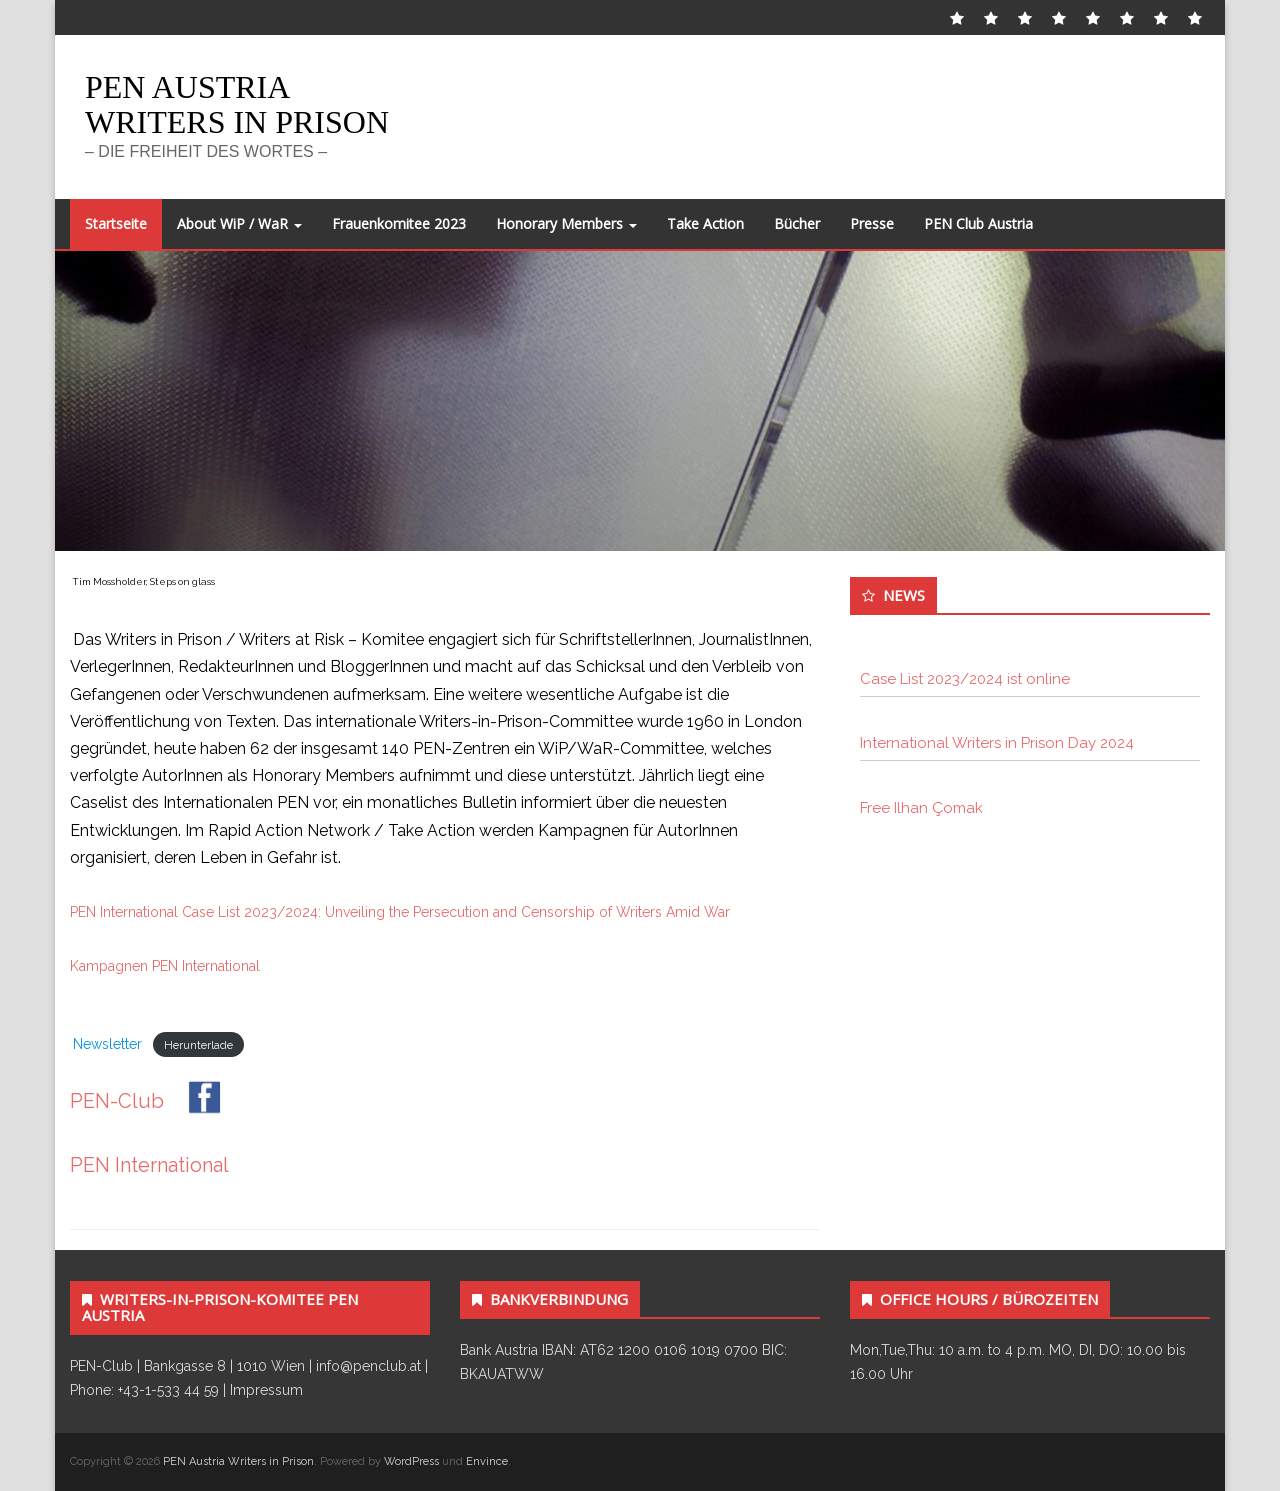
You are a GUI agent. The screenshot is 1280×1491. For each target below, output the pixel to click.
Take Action (705, 223)
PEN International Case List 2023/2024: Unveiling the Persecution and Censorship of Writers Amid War (400, 912)
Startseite (116, 223)
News (904, 595)
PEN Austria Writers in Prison (237, 104)
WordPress (411, 1461)
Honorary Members (566, 223)
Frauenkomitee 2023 (399, 223)
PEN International (149, 1165)
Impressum (266, 1390)
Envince (487, 1461)
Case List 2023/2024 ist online (965, 679)
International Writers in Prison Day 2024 (997, 743)
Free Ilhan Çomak (921, 808)
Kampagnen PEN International (165, 966)
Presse (872, 223)
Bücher (797, 223)
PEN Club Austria (978, 223)
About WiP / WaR (239, 223)
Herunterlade (198, 1045)
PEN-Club (154, 1101)
